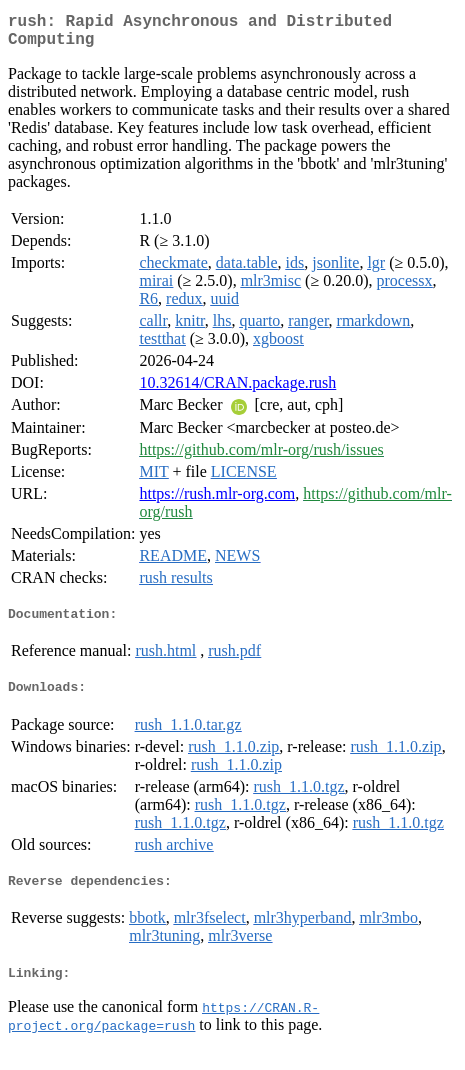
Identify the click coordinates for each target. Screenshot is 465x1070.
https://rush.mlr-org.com (217, 501)
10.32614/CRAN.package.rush (237, 390)
